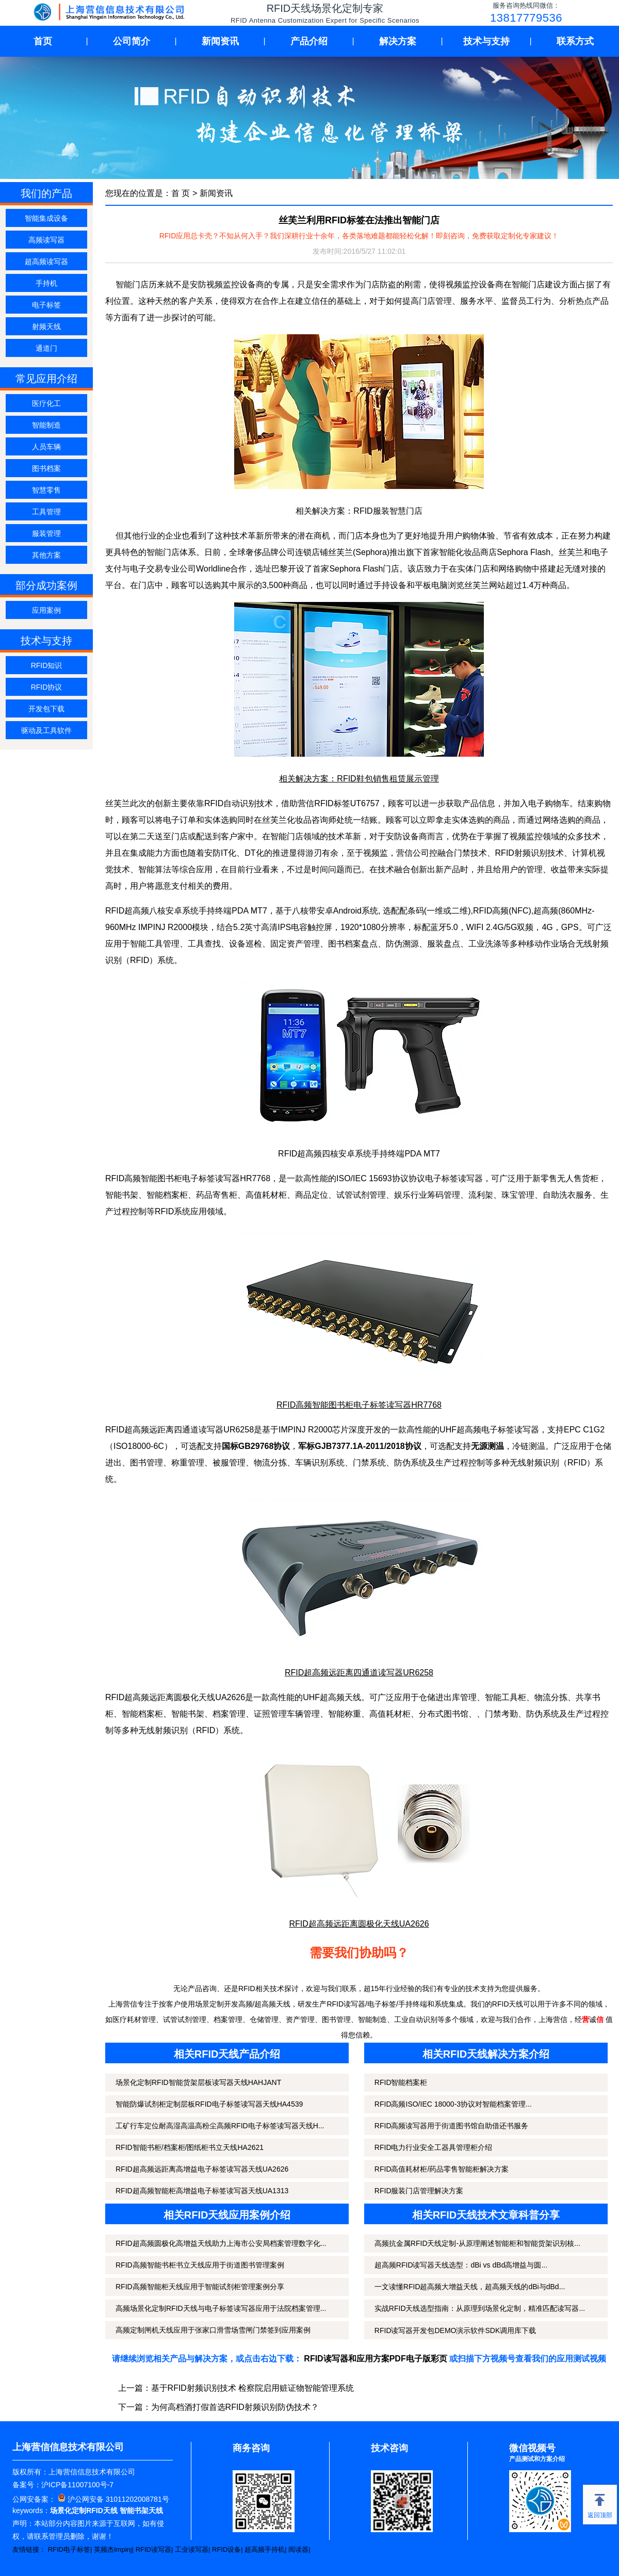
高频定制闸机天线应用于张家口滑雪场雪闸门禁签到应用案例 (213, 2330)
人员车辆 (46, 447)
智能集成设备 (46, 218)
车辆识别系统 (320, 1462)
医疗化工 (46, 403)
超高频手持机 (265, 2549)
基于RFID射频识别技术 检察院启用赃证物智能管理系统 (252, 2388)
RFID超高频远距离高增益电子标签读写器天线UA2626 (202, 2169)
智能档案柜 (167, 1195)
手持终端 (215, 910)
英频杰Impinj (113, 2549)
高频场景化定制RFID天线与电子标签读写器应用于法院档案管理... (221, 2308)
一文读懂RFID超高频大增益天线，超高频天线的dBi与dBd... (469, 2286)
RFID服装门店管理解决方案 (419, 2191)
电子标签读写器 (510, 1429)
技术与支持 (486, 41)
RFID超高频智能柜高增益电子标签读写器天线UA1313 (202, 2191)
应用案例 (46, 610)
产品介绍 (309, 41)
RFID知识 (46, 665)
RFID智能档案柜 (401, 2082)
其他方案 (46, 555)
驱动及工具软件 (46, 730)
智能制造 (46, 425)
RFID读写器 (153, 2549)
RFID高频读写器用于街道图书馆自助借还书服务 (451, 2126)
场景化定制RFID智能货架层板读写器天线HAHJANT (198, 2082)
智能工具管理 (155, 943)
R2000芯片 (328, 1429)
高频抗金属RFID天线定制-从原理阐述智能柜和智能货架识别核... (477, 2243)
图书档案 (46, 468)
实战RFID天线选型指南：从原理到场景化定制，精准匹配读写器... (479, 2308)
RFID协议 (46, 687)
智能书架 (121, 1195)
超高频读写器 (46, 261)
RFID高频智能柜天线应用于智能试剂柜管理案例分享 (200, 2286)
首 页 (180, 193)
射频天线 (46, 326)
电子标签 (46, 305)
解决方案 (397, 41)
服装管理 (46, 533)
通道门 (46, 348)
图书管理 (146, 1462)
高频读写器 (46, 240)
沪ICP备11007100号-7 (77, 2485)
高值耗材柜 (266, 1195)
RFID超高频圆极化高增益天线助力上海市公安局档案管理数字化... (221, 2243)
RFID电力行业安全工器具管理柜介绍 (433, 2147)
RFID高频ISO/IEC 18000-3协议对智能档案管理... (453, 2104)
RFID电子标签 (69, 2549)
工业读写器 (191, 2549)
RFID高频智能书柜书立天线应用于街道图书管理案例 (200, 2265)
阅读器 (298, 2549)
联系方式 (575, 41)
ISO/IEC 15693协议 (372, 1178)
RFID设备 (226, 2549)
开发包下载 (46, 709)
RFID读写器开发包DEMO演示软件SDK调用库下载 (455, 2330)
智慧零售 (46, 490)
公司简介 (131, 41)
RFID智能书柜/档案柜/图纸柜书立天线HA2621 (190, 2147)
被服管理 (229, 1462)
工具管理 (46, 512)
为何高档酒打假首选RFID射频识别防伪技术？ (235, 2407)
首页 (43, 41)
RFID (205, 1730)
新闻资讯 (220, 41)
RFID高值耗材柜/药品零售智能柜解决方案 (441, 2169)
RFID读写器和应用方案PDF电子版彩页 (375, 2358)
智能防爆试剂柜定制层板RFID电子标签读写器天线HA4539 (209, 2104)
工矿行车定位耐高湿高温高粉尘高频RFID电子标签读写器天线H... (220, 2126)
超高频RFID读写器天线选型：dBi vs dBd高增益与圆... (460, 2265)
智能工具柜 (505, 1697)
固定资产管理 (295, 943)
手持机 (46, 283)
